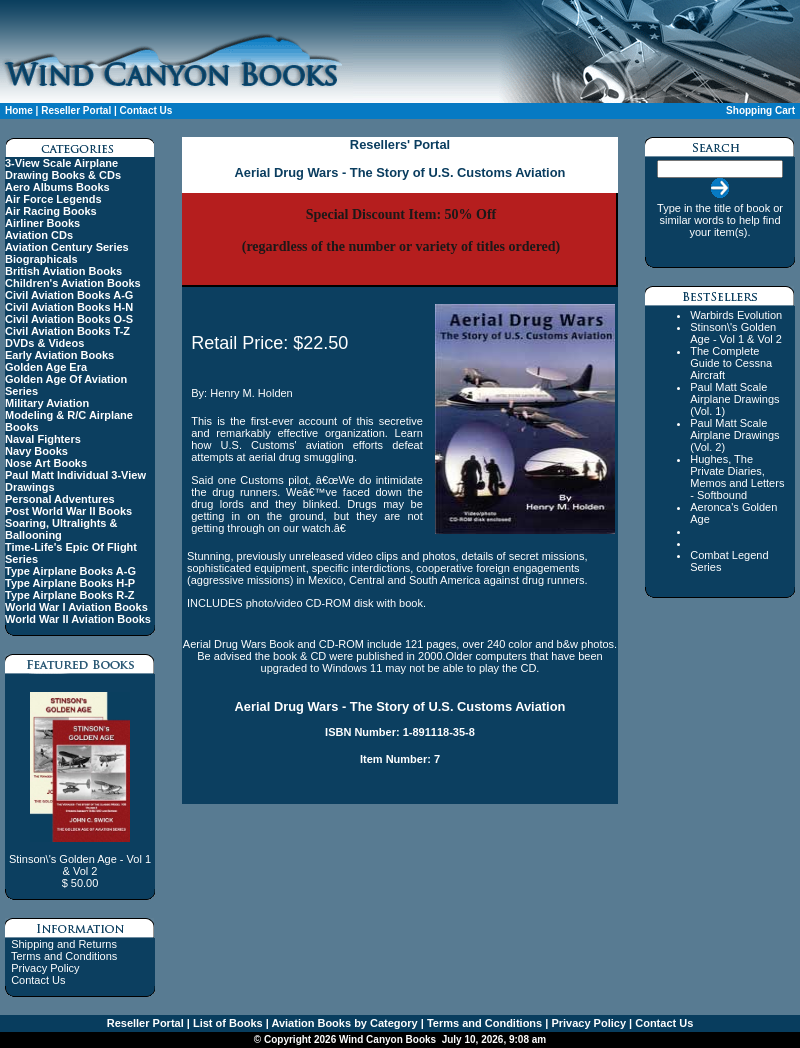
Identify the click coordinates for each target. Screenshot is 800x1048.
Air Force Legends (53, 199)
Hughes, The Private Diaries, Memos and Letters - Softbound (737, 477)
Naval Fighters (43, 439)
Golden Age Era (46, 367)
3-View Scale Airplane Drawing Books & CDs (63, 169)
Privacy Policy (45, 968)
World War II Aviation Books (78, 619)
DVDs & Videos (44, 343)
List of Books (226, 1023)
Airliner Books (42, 223)
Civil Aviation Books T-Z (67, 331)
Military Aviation (47, 403)
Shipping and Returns (64, 944)
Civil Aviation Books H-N (69, 307)
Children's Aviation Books (73, 283)
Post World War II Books (68, 511)
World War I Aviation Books (76, 607)
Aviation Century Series (67, 247)
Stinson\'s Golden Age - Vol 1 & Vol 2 (736, 333)
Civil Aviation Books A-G (69, 295)
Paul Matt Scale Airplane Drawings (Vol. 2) (734, 435)
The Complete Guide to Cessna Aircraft (731, 363)
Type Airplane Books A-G (70, 571)
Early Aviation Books (59, 355)
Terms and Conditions (64, 956)
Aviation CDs (39, 235)
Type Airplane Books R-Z (70, 595)
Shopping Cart (760, 110)
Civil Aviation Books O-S (69, 319)
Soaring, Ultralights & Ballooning (61, 529)
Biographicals (41, 259)
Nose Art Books (46, 463)
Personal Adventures (60, 499)
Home (19, 110)
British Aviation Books (63, 271)
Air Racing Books (51, 211)
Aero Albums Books (57, 187)
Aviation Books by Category (343, 1023)
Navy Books (36, 451)
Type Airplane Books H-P (70, 583)
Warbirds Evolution (736, 315)
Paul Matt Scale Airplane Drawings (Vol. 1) (734, 399)
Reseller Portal (76, 110)
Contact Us (146, 110)
